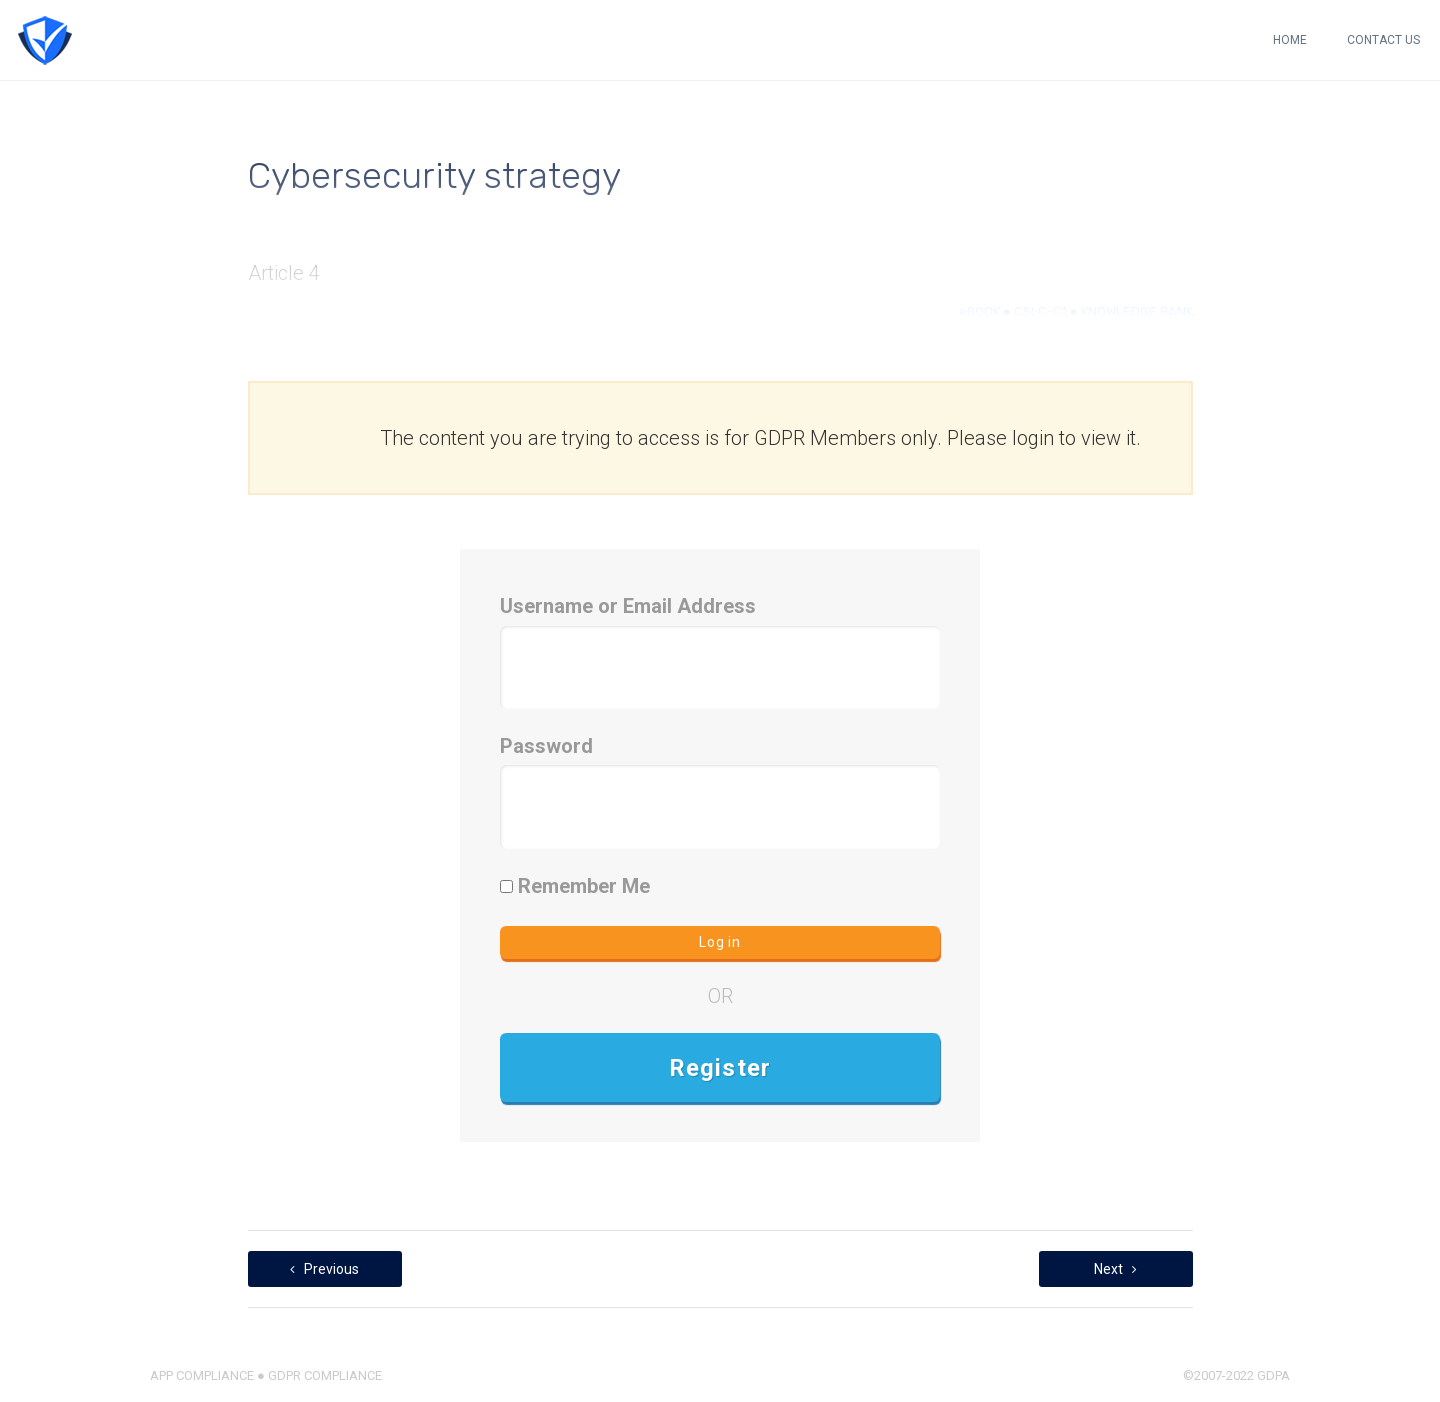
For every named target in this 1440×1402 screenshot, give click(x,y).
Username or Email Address (628, 606)
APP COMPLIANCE (202, 1375)
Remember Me (575, 886)
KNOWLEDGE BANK (1137, 311)
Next (1115, 1269)
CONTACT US (1383, 40)
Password (546, 746)
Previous (324, 1269)
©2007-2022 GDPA (1236, 1375)
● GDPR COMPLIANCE (318, 1375)
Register (720, 1068)
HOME (1290, 40)
